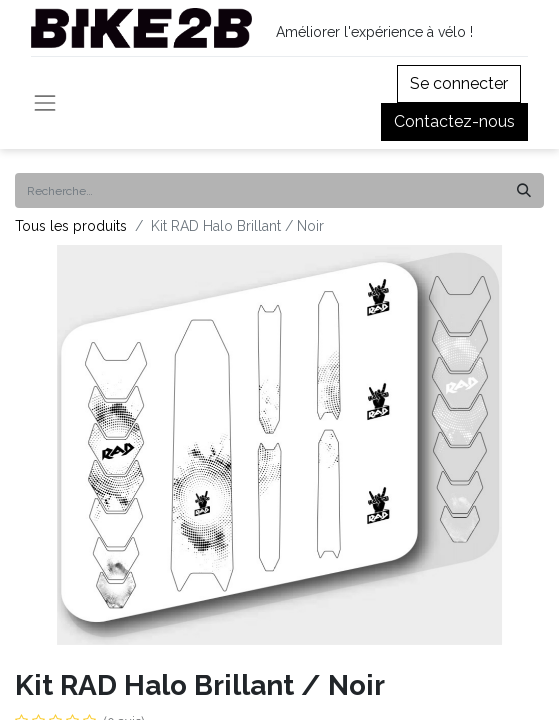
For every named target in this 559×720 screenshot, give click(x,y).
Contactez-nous (454, 121)
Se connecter (459, 83)
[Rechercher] (524, 190)
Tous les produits (71, 226)
